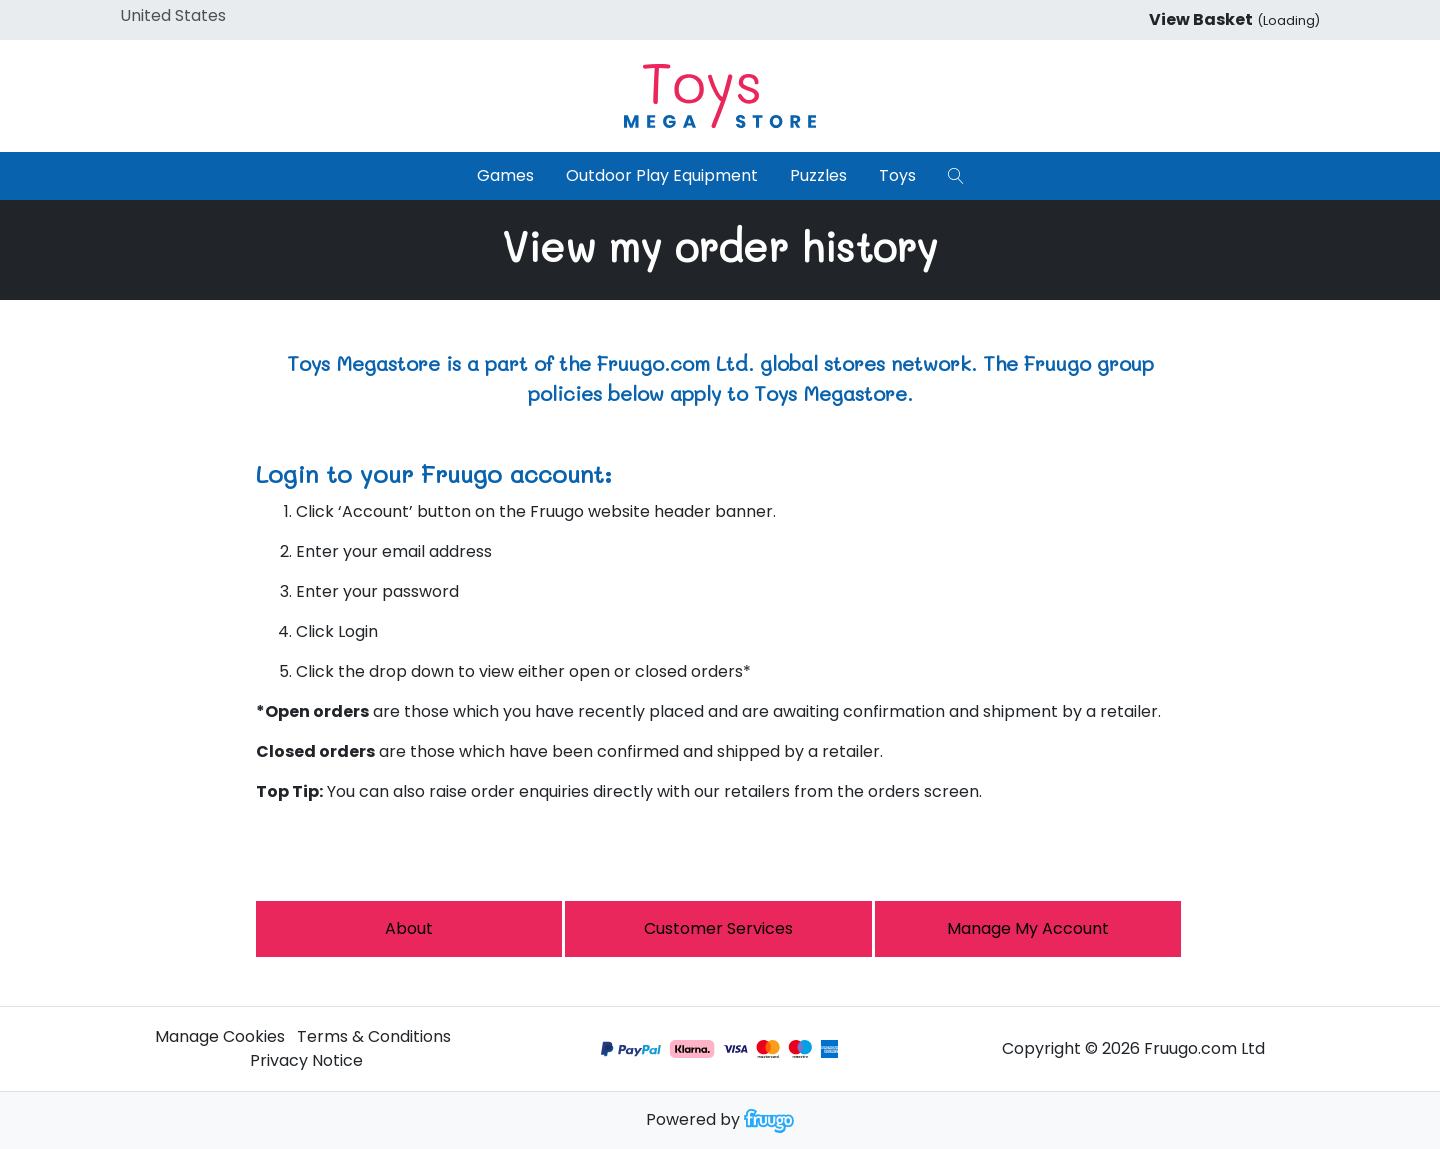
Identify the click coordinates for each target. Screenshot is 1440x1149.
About (409, 928)
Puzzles (818, 175)
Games (505, 175)
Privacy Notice (306, 1060)
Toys (897, 175)
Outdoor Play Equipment (662, 175)
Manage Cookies (220, 1036)
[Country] (204, 16)
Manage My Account (1028, 928)
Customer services (718, 928)
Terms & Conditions (374, 1036)
